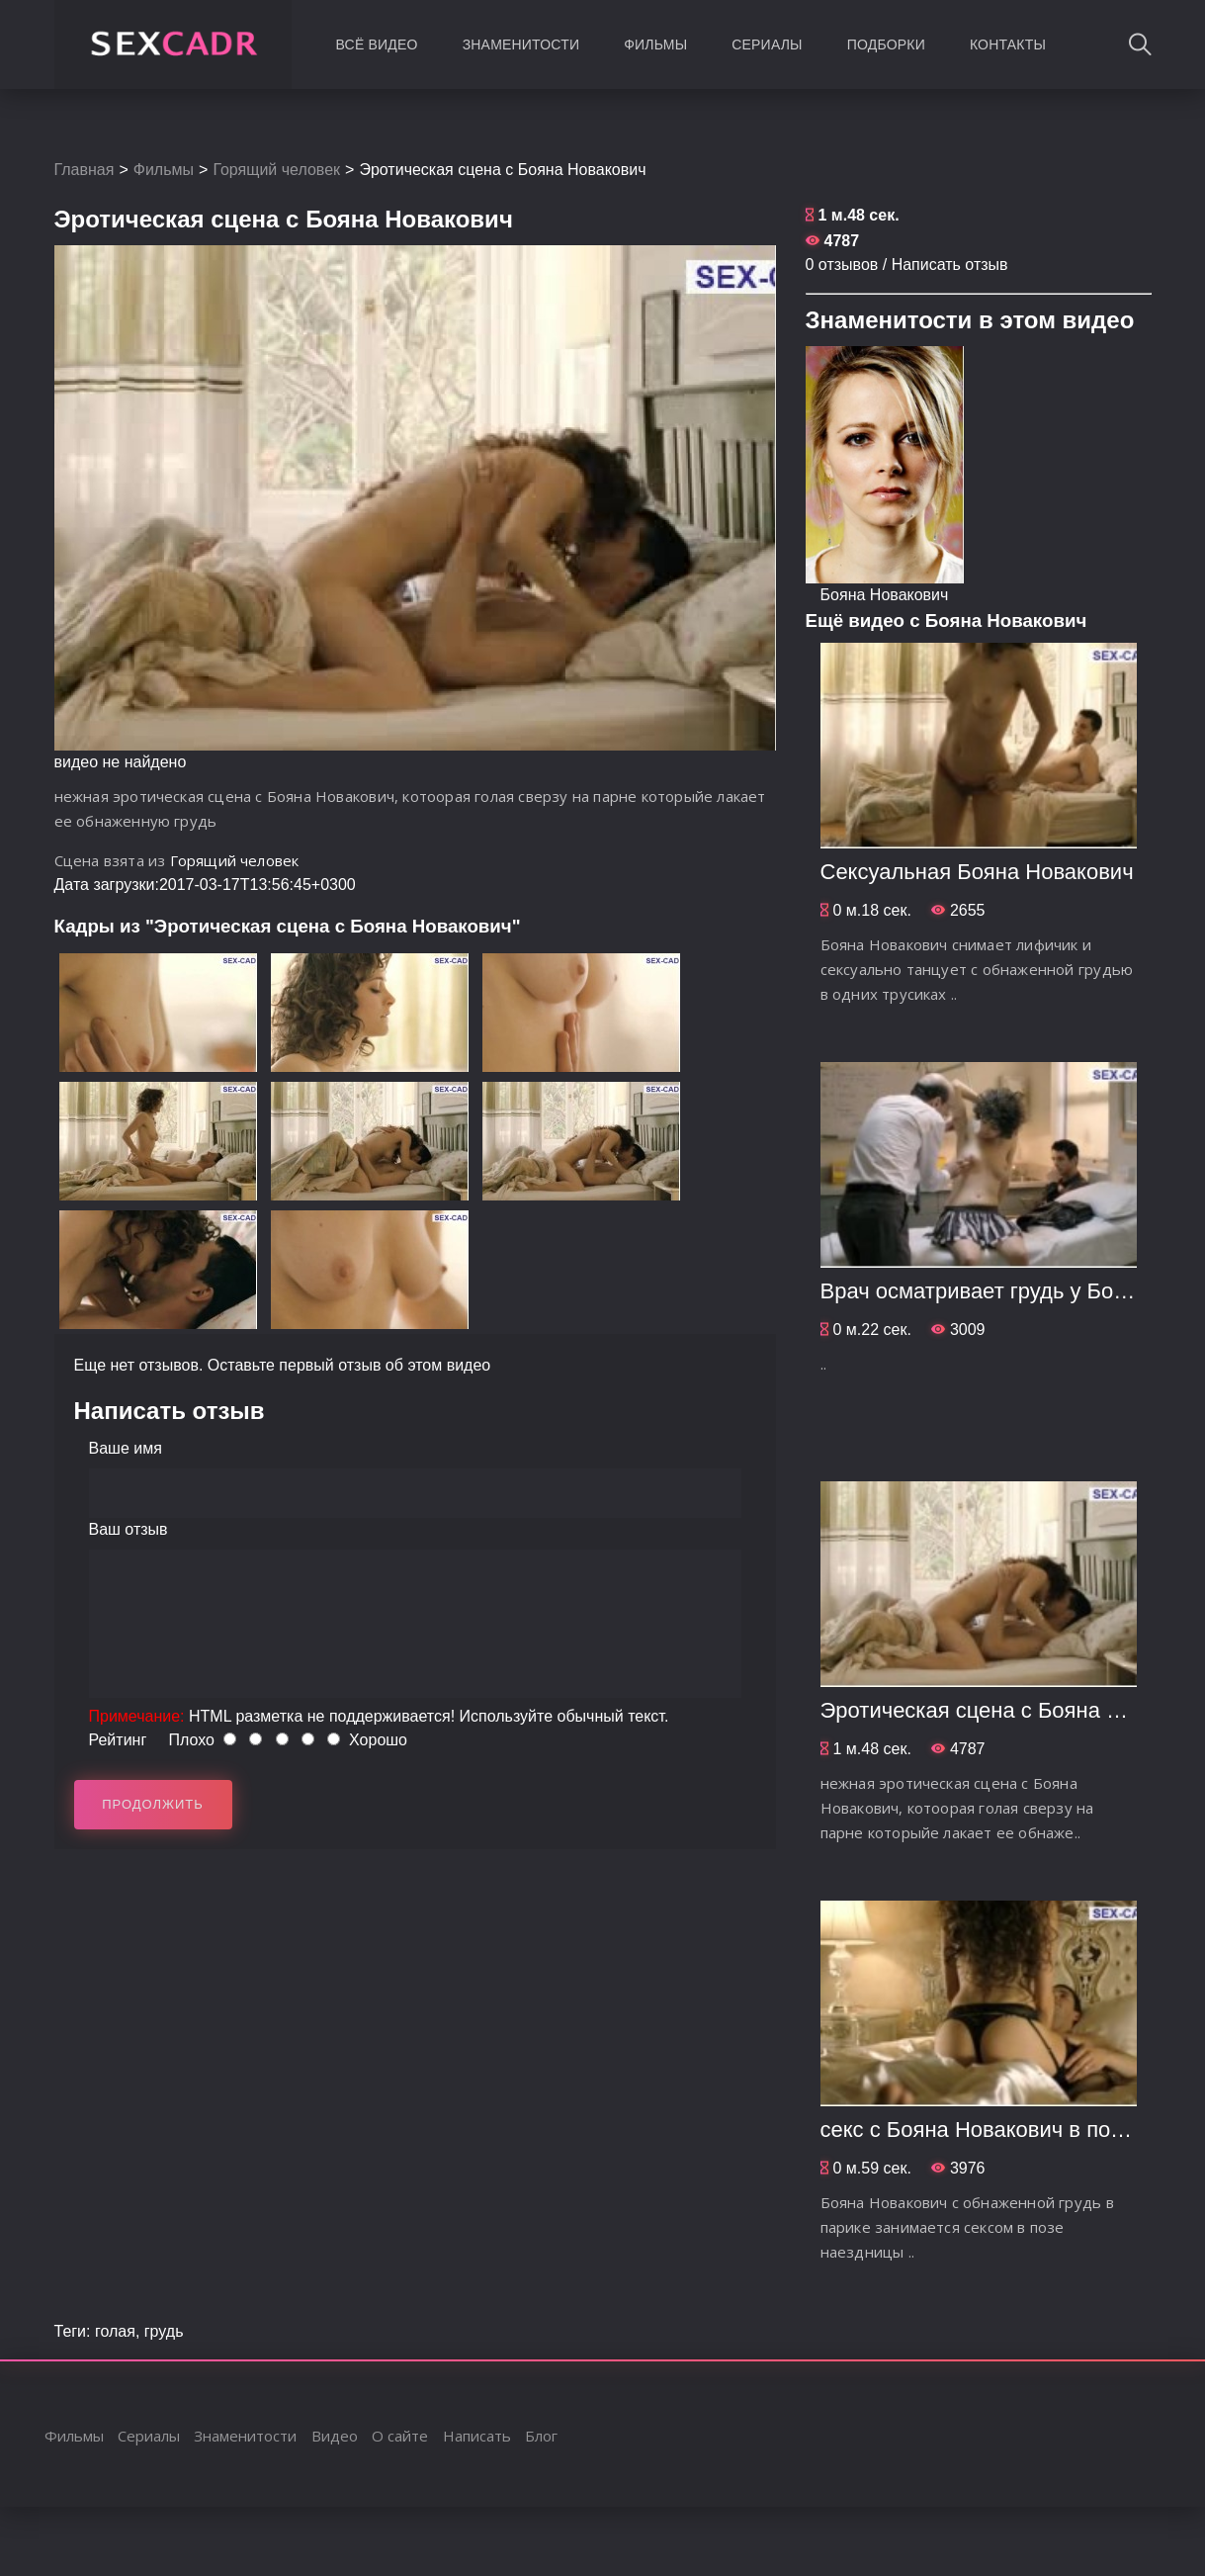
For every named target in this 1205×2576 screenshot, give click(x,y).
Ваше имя (125, 1448)
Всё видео (377, 44)
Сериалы (767, 44)
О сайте (400, 2435)
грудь (164, 2331)
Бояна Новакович (884, 594)
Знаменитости (521, 44)
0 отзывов (842, 264)
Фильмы (655, 44)
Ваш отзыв (128, 1529)
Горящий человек (276, 169)
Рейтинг (118, 1740)
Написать (477, 2435)
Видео (334, 2435)
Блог (541, 2435)
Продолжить (153, 1804)
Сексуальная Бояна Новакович (977, 871)
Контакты (1008, 44)
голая (115, 2331)
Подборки (886, 44)
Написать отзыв (950, 264)
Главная (84, 169)
